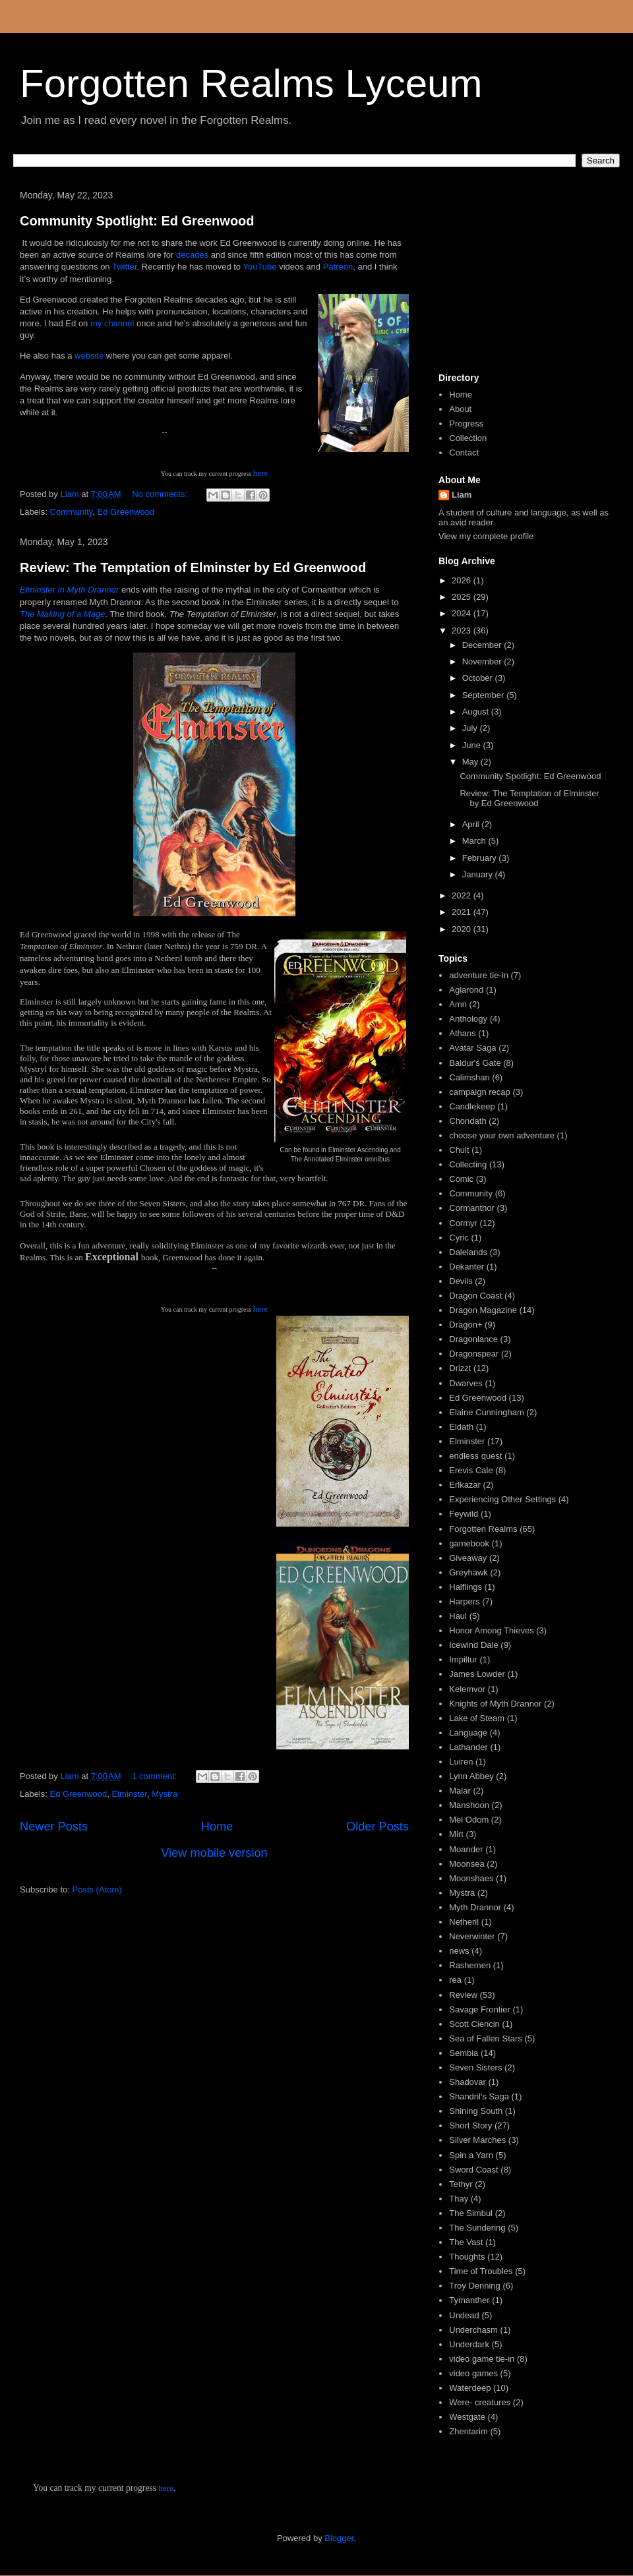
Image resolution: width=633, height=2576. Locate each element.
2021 (462, 912)
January (478, 874)
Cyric (459, 1238)
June (472, 745)
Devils (460, 1281)
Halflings (465, 1587)
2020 (462, 929)
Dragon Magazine (483, 1310)
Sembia (463, 2053)
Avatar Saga (472, 1048)
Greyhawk (468, 1572)
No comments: (160, 494)
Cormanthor (472, 1208)
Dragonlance (473, 1339)
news (459, 1951)
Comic (461, 1179)
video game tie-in (481, 2359)
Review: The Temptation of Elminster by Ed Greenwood (193, 567)
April (472, 824)
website (89, 356)
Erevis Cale (471, 1470)
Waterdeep (470, 2388)
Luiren (461, 1762)
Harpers (464, 1601)
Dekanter (466, 1267)
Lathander (468, 1747)
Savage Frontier (479, 2009)
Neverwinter (472, 1936)
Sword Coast (473, 2170)
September (484, 695)
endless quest (475, 1456)
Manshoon (469, 1805)
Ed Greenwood (126, 512)
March (475, 841)
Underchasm (473, 2330)
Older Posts (377, 1826)
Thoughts (467, 2257)
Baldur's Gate (474, 1063)
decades (192, 255)
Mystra (164, 1794)
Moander (466, 1849)
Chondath (467, 1121)
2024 (462, 613)
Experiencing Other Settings (502, 1499)
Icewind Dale (473, 1645)
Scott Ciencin (474, 2024)
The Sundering (477, 2228)
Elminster (129, 1794)
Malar (460, 1791)
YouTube (259, 267)
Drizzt (460, 1368)
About (460, 409)
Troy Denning (474, 2286)
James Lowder (477, 1674)
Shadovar (467, 2082)
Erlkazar (465, 1485)
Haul (458, 1616)
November (483, 661)
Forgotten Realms (483, 1529)
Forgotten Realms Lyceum (251, 83)
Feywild (463, 1514)
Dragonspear (473, 1354)
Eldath (461, 1427)
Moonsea (466, 1864)
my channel (112, 323)
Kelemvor (467, 1689)
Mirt (456, 1834)
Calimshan (469, 1077)
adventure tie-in (478, 975)
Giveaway (468, 1558)
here (260, 473)
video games (473, 2373)
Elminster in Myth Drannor (69, 590)
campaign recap (479, 1092)
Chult (459, 1150)
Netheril (464, 1922)
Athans (462, 1033)
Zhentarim (468, 2431)
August (476, 712)
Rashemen (470, 1965)
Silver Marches (477, 2140)
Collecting (468, 1164)
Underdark (469, 2344)
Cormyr (463, 1223)
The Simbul (471, 2213)
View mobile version (214, 1852)
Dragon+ (465, 1325)
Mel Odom (469, 1820)
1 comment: (155, 1776)
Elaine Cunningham (486, 1412)
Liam (461, 495)
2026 (462, 580)
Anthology (468, 1019)
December (483, 645)
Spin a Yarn (471, 2155)
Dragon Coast (475, 1296)
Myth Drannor (475, 1907)
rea (455, 1980)
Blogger (338, 2538)
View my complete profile (485, 536)
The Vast (466, 2242)
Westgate (467, 2417)
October (478, 678)
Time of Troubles (480, 2271)
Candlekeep (472, 1106)
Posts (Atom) (97, 1889)
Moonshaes (471, 1878)
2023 (462, 630)
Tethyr (460, 2184)
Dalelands (468, 1252)
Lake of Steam (476, 1718)
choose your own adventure (502, 1135)
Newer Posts (54, 1826)
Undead (464, 2315)
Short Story (470, 2125)
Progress (466, 423)
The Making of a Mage (62, 614)
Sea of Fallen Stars (485, 2038)
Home (217, 1826)
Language (468, 1733)
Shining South (475, 2111)
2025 (462, 597)
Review (463, 1995)
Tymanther (469, 2300)
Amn (458, 1004)
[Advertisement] (524, 275)
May (471, 762)
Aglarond (466, 990)
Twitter (124, 267)
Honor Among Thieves (491, 1630)
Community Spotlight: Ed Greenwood (137, 221)
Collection (468, 438)
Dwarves (466, 1383)
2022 (462, 895)
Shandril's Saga (479, 2096)
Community (71, 512)
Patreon (338, 267)
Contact (464, 452)
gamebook (469, 1543)
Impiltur (463, 1659)
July (471, 728)
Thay (458, 2199)
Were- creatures (479, 2402)
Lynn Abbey (471, 1776)
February (480, 858)
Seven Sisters (475, 2067)
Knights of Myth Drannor (495, 1704)
